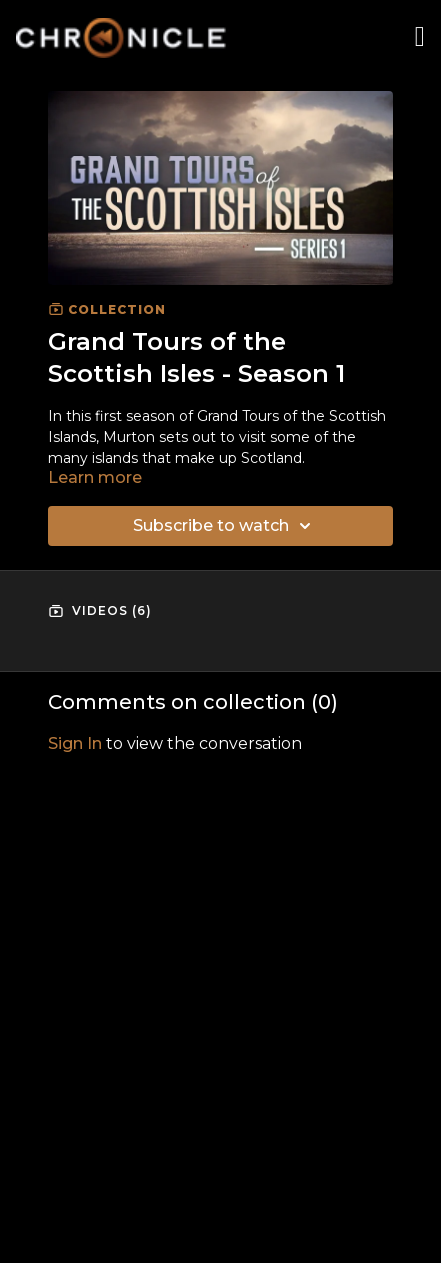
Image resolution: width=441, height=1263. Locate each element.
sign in (75, 743)
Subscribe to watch (225, 526)
